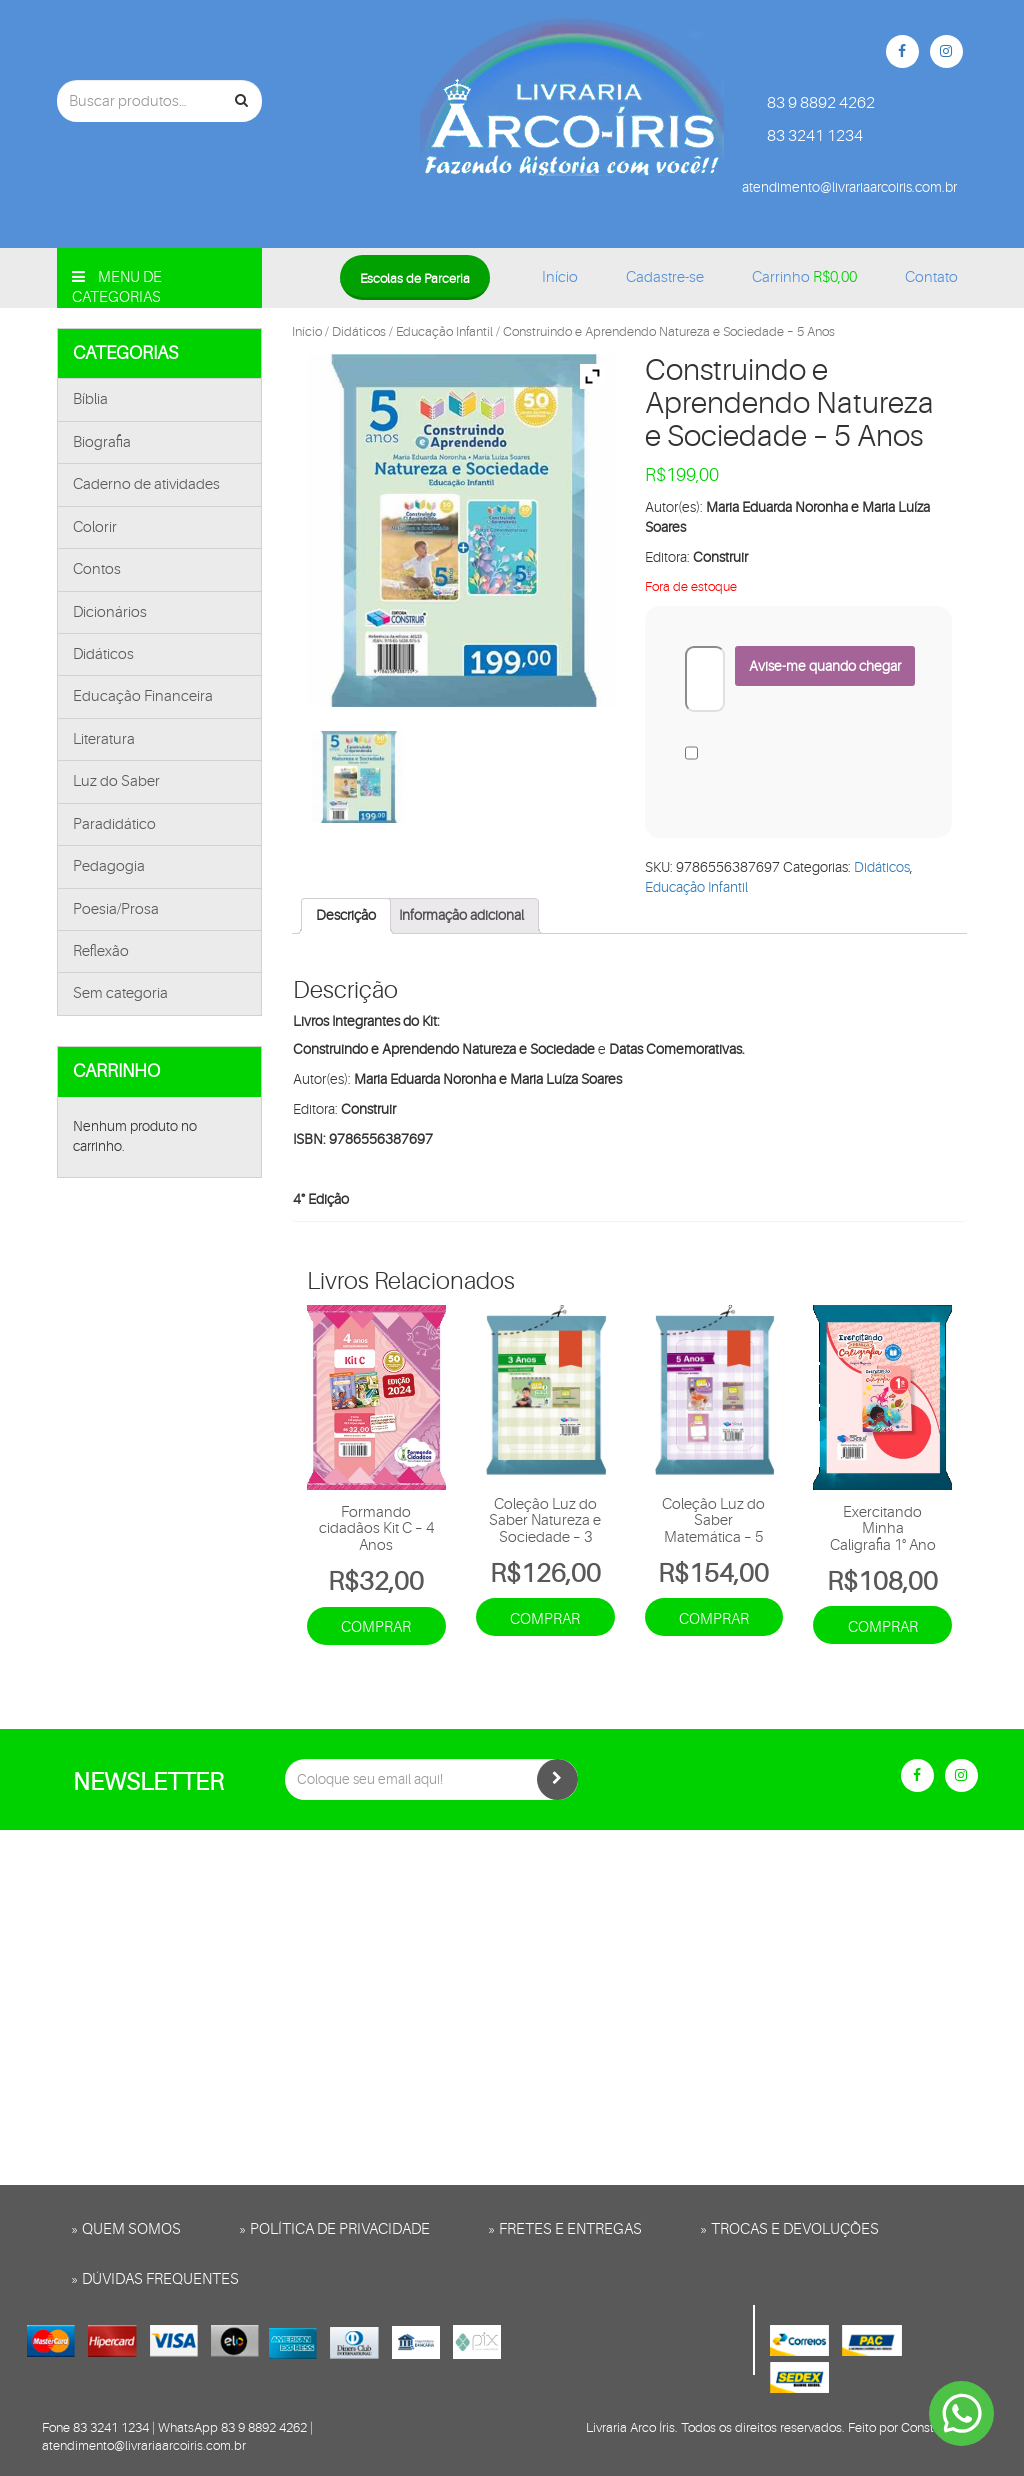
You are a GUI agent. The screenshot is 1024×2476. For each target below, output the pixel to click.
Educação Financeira (143, 696)
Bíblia (90, 399)
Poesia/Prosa (116, 909)
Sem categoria (120, 993)
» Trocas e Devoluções (789, 2229)
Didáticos (103, 654)
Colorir (95, 527)
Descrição (346, 915)
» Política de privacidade (334, 2229)
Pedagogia (109, 866)
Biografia (102, 442)
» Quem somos (126, 2229)
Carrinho (804, 277)
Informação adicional (461, 915)
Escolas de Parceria (415, 278)
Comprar (376, 1627)
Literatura (104, 739)
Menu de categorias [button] (117, 287)
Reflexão (101, 951)
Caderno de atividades (146, 484)
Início (560, 277)
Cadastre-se (665, 277)
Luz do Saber (116, 781)
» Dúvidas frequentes (155, 2279)
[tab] (346, 916)
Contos (97, 569)
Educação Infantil (444, 331)
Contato (931, 277)
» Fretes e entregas (565, 2229)
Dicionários (110, 612)
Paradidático (114, 824)
